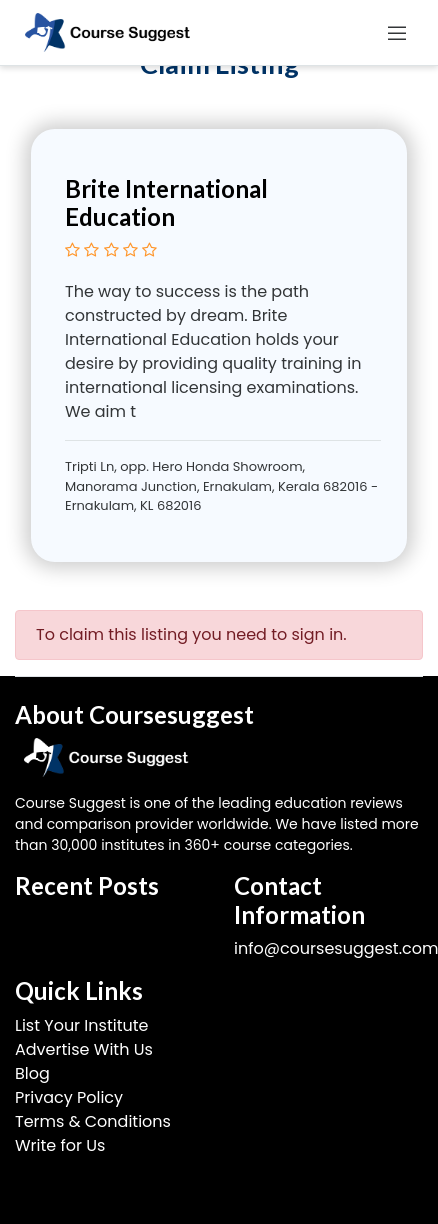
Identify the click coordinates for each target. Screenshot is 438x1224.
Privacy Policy (69, 1097)
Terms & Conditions (93, 1121)
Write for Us (60, 1145)
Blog (32, 1073)
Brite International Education (166, 203)
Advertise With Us (84, 1049)
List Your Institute (81, 1025)
